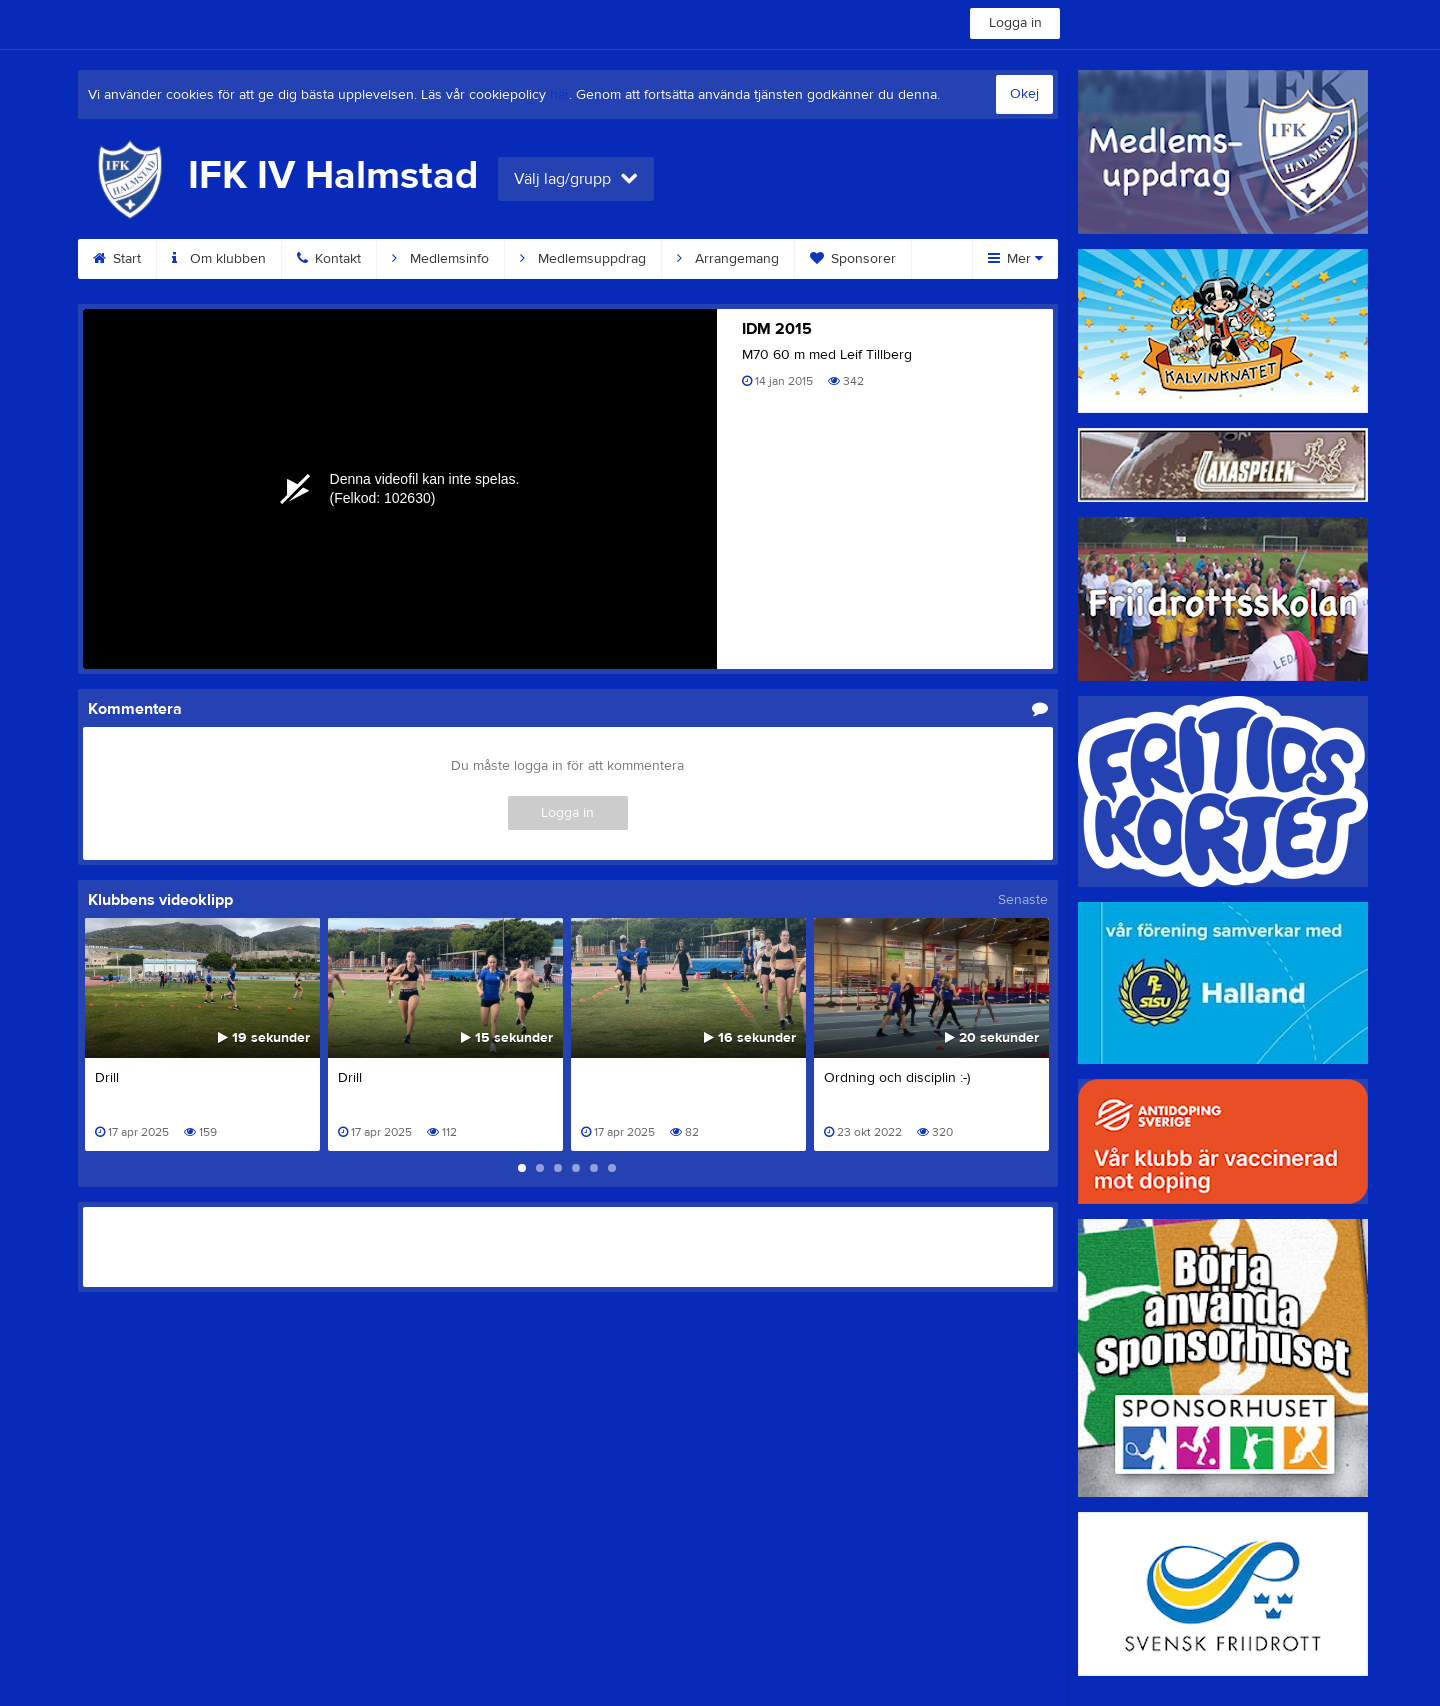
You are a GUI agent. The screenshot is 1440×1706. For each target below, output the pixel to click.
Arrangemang (728, 259)
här (559, 95)
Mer (1015, 259)
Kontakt (329, 259)
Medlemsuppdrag (583, 259)
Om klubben (219, 259)
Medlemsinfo (440, 259)
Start (117, 259)
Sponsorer (853, 259)
